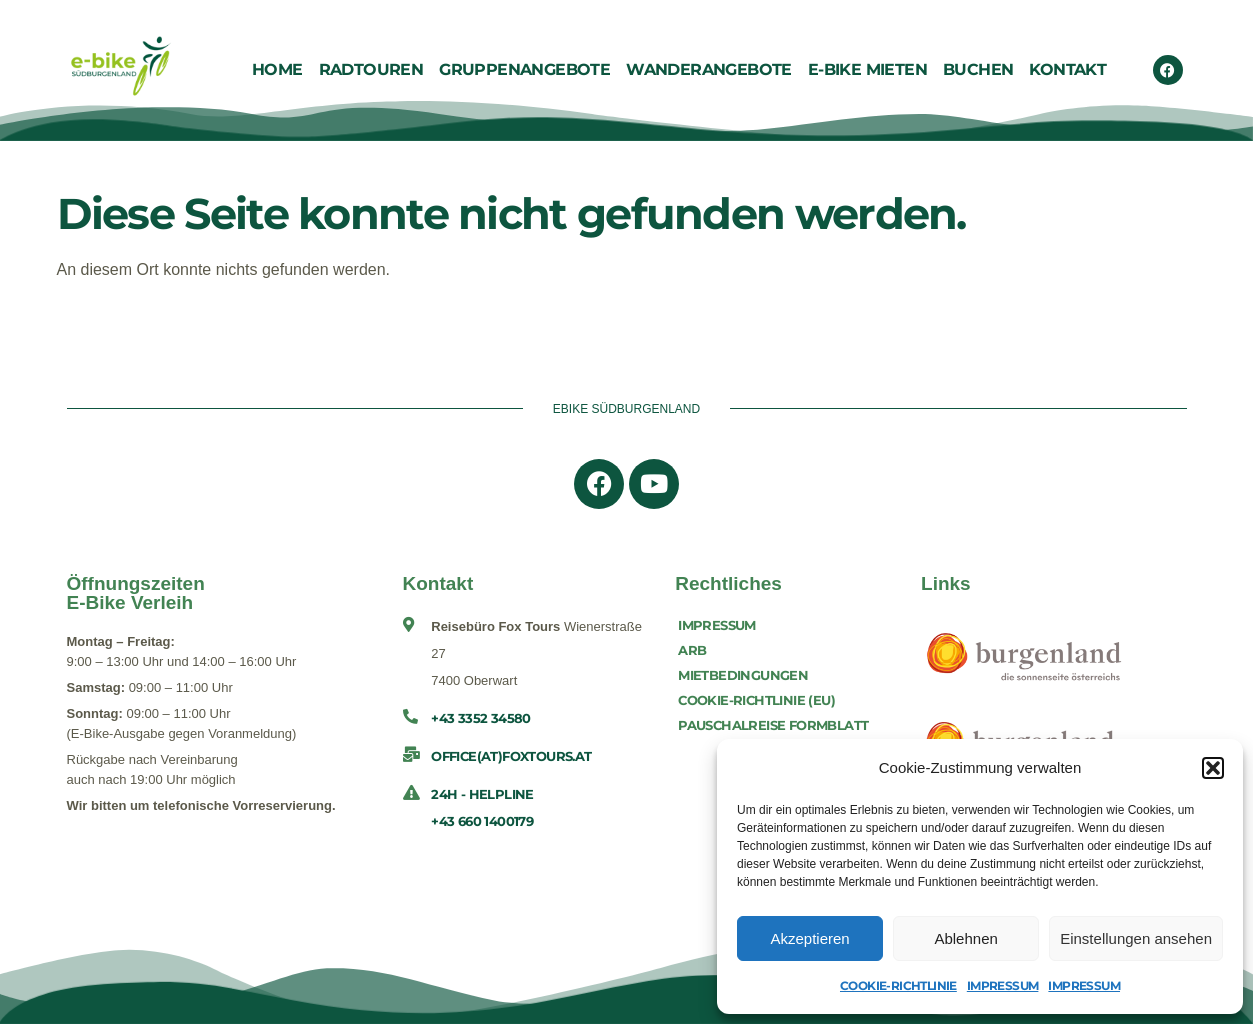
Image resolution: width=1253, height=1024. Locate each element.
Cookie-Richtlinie (898, 985)
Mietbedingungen (743, 675)
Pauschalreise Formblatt (773, 725)
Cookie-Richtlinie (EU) (756, 700)
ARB (692, 650)
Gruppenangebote (524, 69)
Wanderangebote (709, 69)
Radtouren (371, 69)
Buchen (978, 69)
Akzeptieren (809, 938)
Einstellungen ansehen (1136, 938)
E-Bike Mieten (867, 69)
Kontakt (1067, 69)
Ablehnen (965, 938)
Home (277, 69)
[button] (1213, 768)
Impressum (1003, 985)
